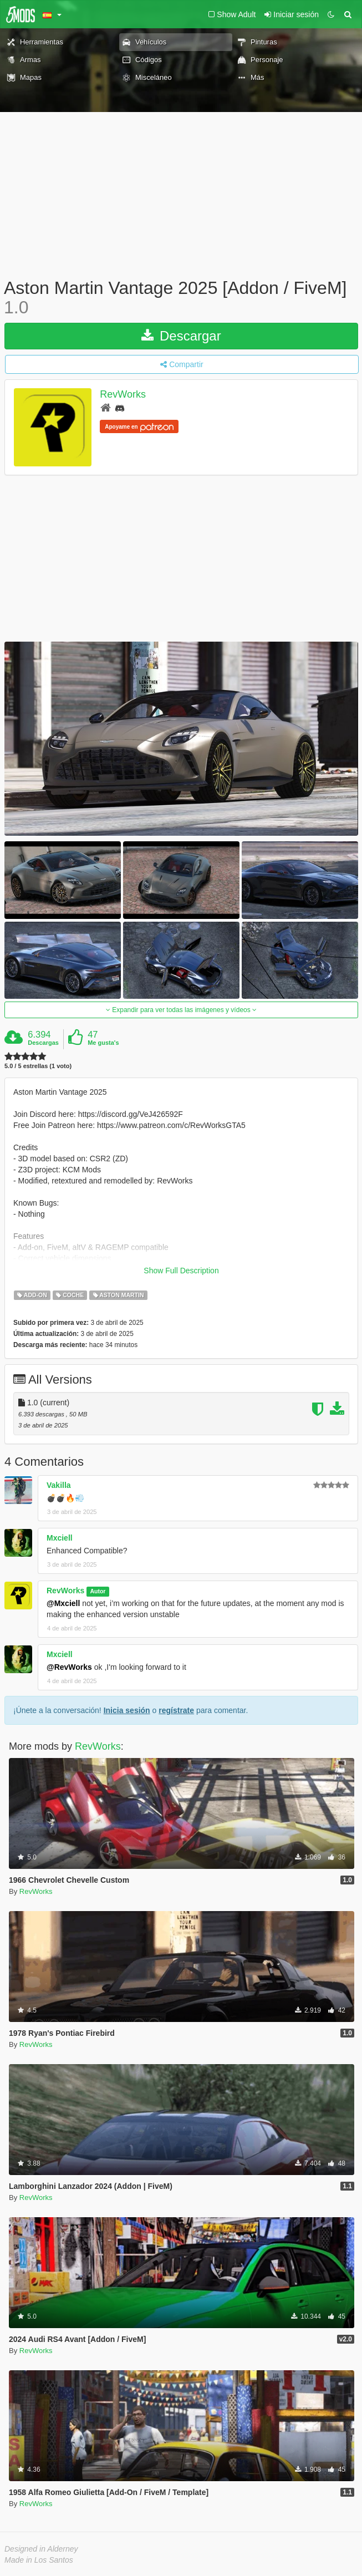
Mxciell (60, 1537)
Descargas (43, 1042)
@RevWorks (69, 1667)
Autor (97, 1591)
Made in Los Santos (38, 2559)
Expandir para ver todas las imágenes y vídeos (181, 1010)
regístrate (176, 1710)
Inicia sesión (127, 1710)
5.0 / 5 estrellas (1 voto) (38, 1066)
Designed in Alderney (41, 2548)
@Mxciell (63, 1603)
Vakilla (59, 1485)
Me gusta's (103, 1042)
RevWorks (123, 394)
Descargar (181, 335)
